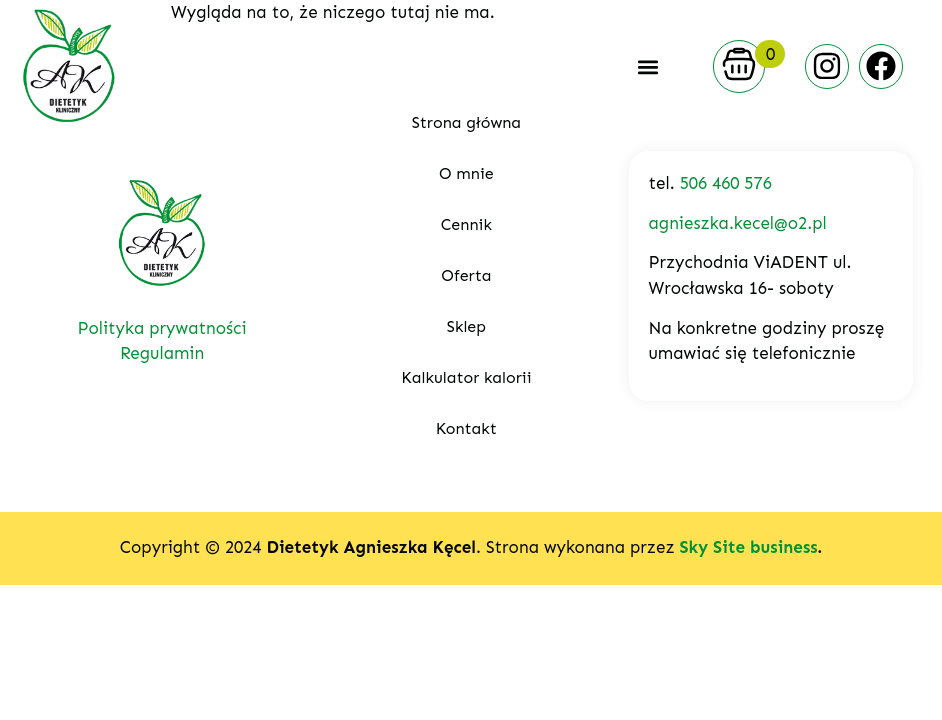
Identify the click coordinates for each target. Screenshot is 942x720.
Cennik (466, 224)
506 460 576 (726, 183)
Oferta (466, 275)
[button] (647, 66)
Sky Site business (748, 547)
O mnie (466, 173)
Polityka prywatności (162, 328)
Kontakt (466, 428)
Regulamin (162, 353)
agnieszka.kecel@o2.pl (738, 223)
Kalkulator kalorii (466, 377)
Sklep (466, 326)
